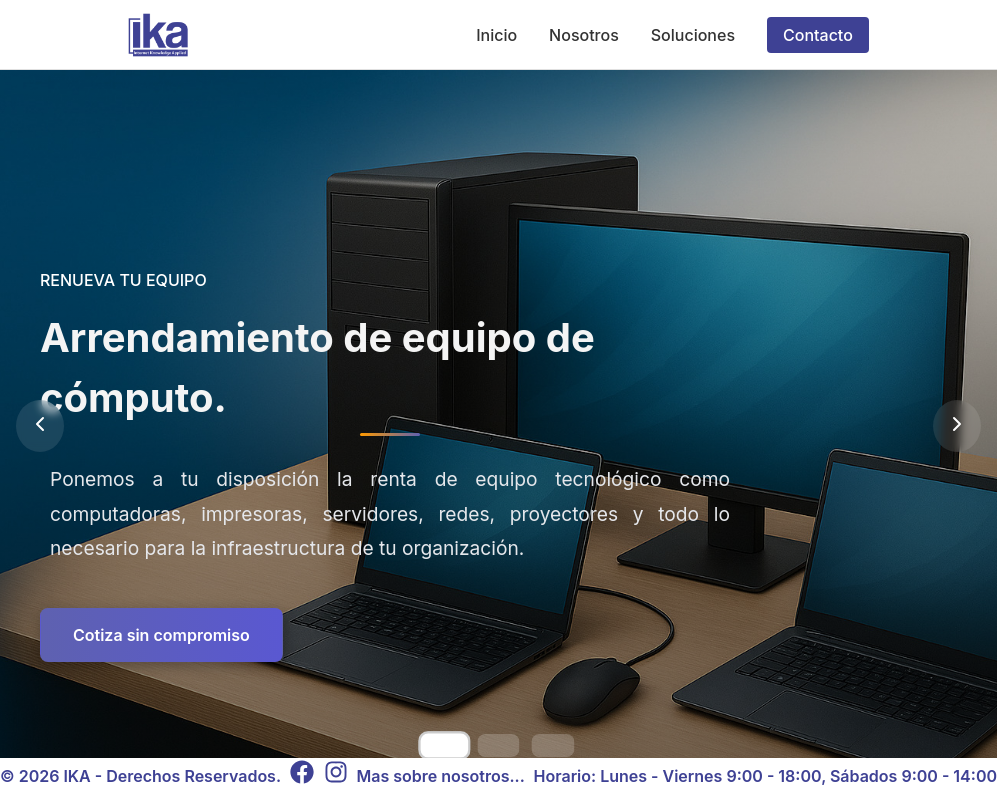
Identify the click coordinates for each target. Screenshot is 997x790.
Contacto (818, 35)
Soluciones (693, 35)
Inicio (496, 35)
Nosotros (584, 35)
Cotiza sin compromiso (161, 635)
